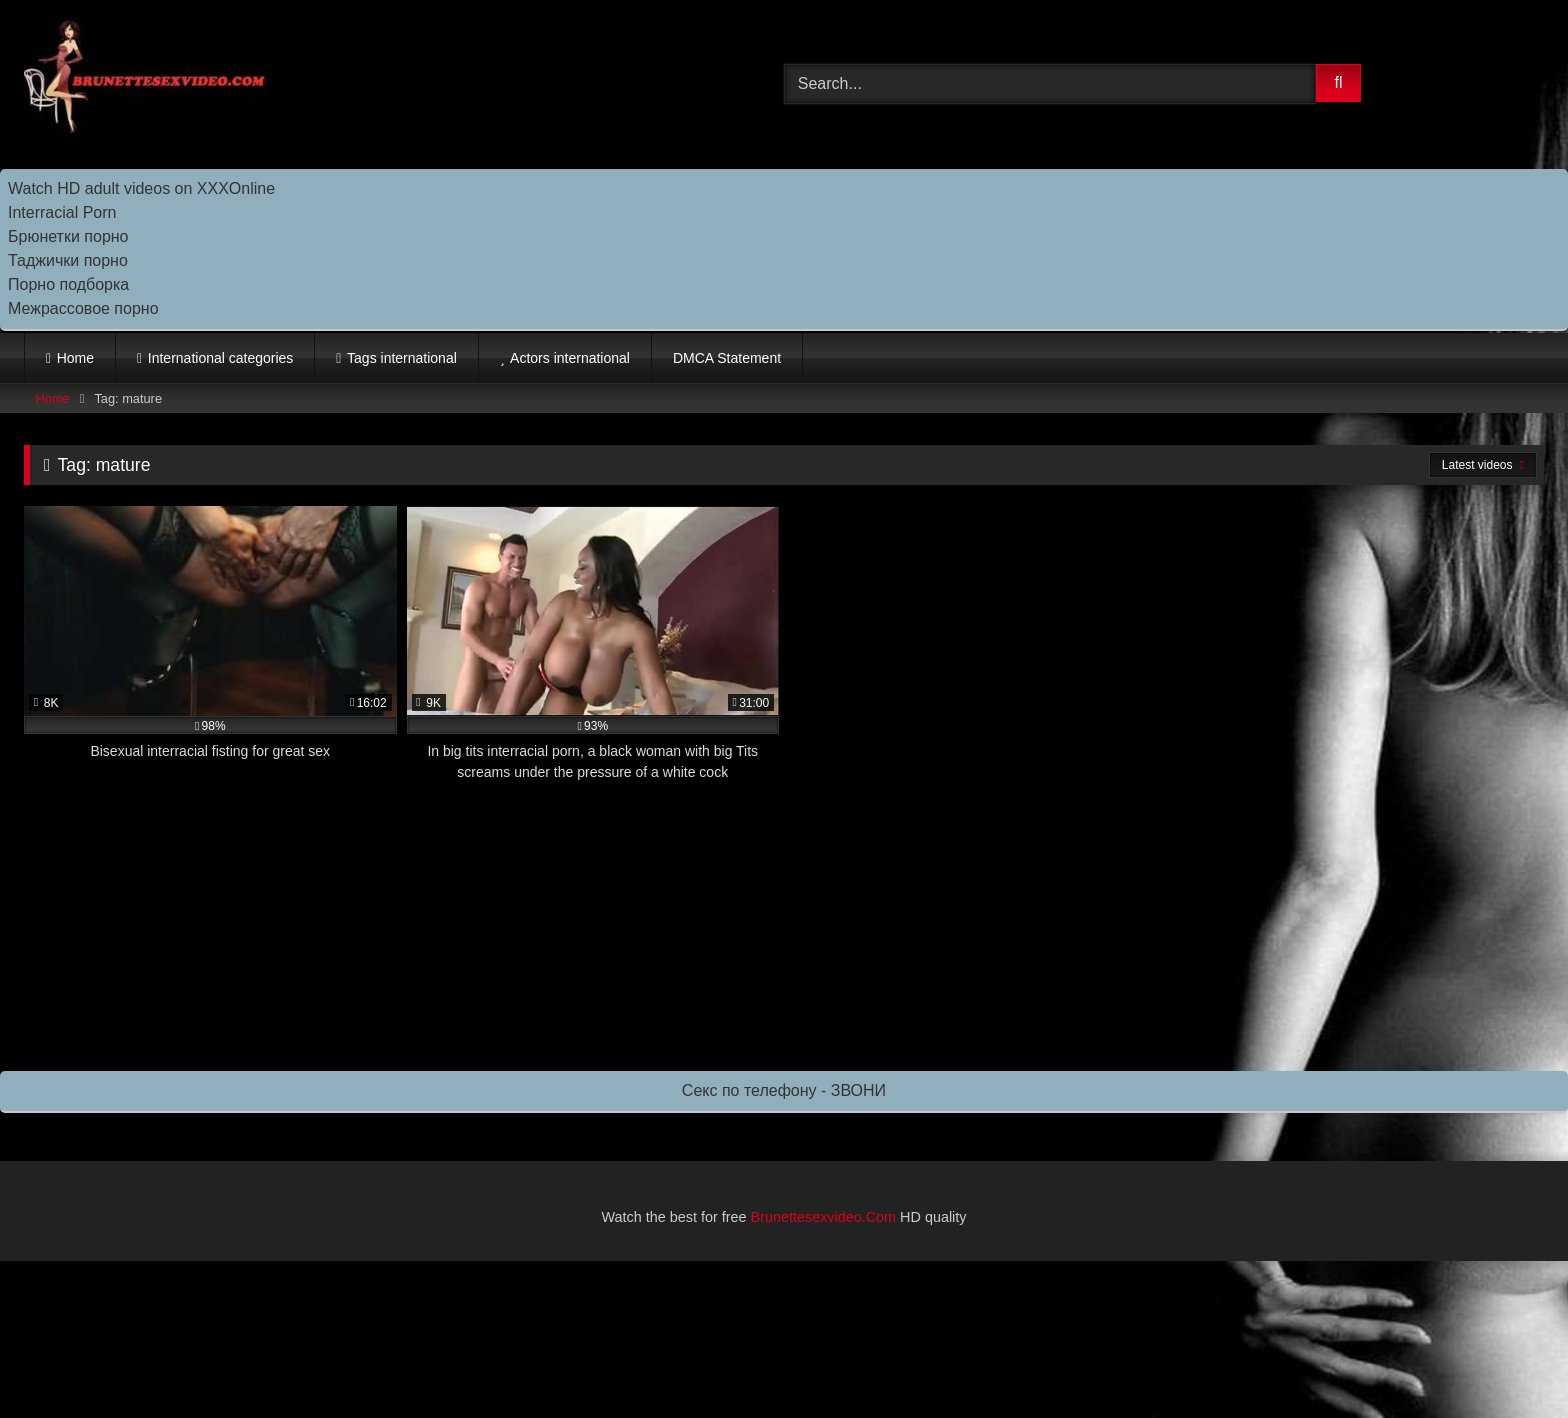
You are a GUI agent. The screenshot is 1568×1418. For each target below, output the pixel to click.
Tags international (402, 358)
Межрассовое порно (83, 308)
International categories (221, 358)
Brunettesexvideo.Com (824, 1217)
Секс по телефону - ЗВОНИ (784, 1090)
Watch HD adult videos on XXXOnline (141, 188)
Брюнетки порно (68, 236)
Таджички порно (68, 260)
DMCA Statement (727, 358)
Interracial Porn (62, 212)
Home (75, 358)
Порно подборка (68, 284)
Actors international (570, 358)
